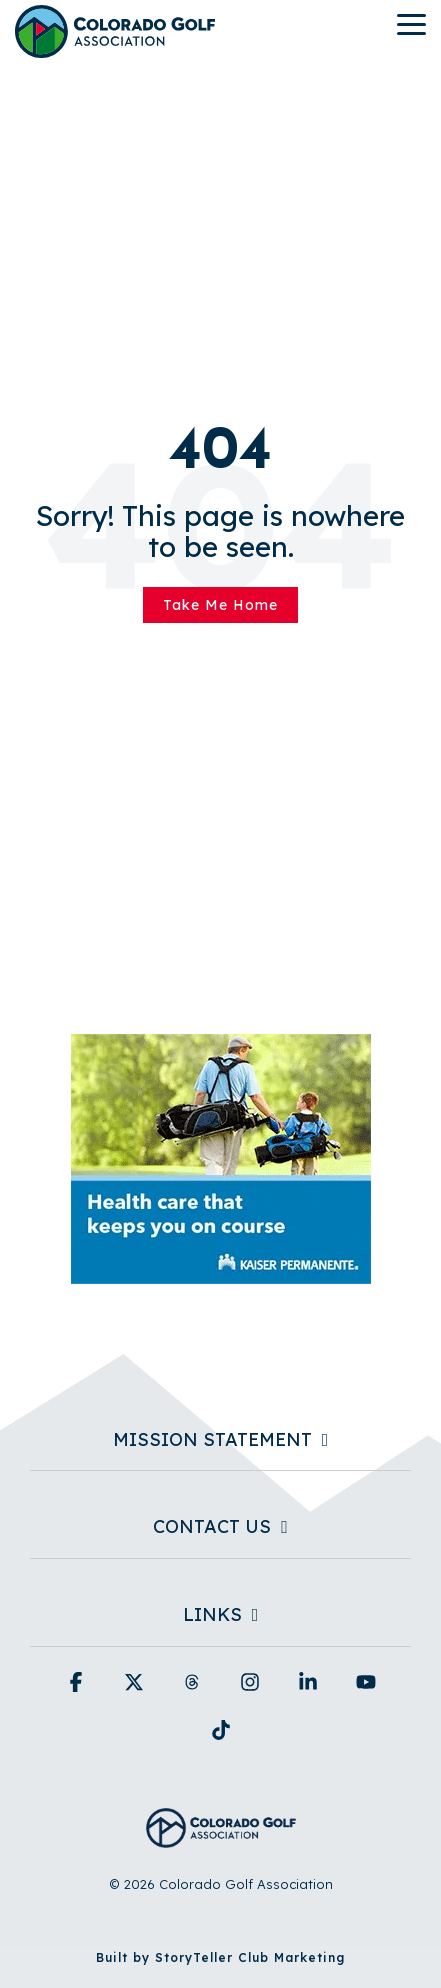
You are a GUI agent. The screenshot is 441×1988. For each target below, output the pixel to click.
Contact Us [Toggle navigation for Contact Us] (212, 1527)
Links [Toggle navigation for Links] (212, 1615)
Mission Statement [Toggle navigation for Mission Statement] (212, 1440)
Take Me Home (220, 605)
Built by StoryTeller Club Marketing (220, 1957)
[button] (411, 23)
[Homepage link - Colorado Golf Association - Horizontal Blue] (221, 1836)
